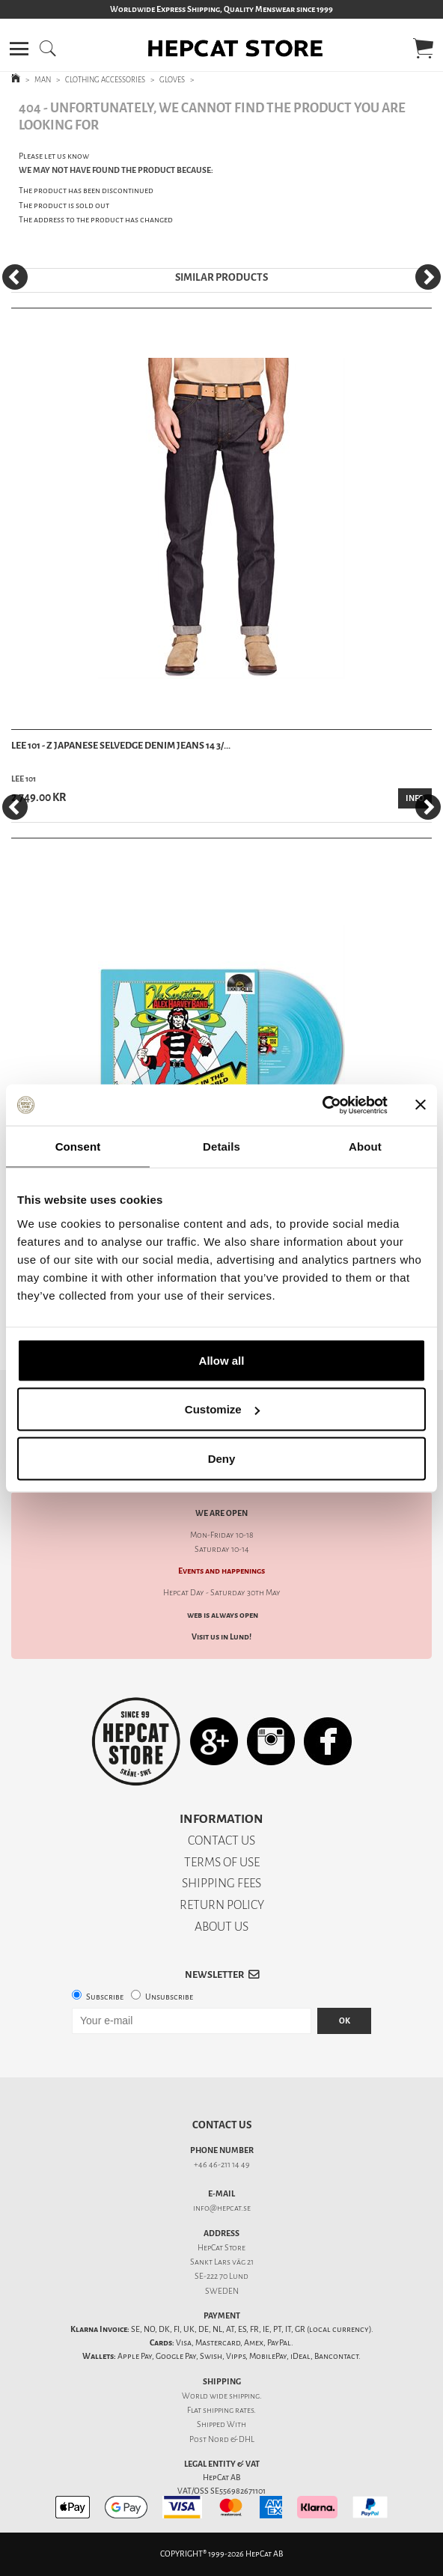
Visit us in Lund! (221, 1636)
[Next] (428, 277)
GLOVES (172, 80)
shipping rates (228, 2410)
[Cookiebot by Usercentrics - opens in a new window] (322, 1105)
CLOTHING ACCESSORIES (105, 80)
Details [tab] (221, 1146)
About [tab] (365, 1146)
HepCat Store (221, 2247)
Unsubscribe (169, 1997)
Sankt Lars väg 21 (222, 2262)
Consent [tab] (78, 1146)
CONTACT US (221, 1840)
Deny (222, 1458)
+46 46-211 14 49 (222, 2164)
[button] (19, 48)
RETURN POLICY (222, 1905)
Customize (222, 1409)
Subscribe (104, 1997)
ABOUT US (221, 1926)
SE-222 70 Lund (221, 2276)
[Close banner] (420, 1105)
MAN (42, 80)
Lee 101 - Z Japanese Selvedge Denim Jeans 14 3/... (120, 745)
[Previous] (15, 277)
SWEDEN (222, 2291)
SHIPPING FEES (221, 1883)
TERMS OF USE (222, 1862)
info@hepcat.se (222, 2208)
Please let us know (54, 156)
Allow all (222, 1360)
